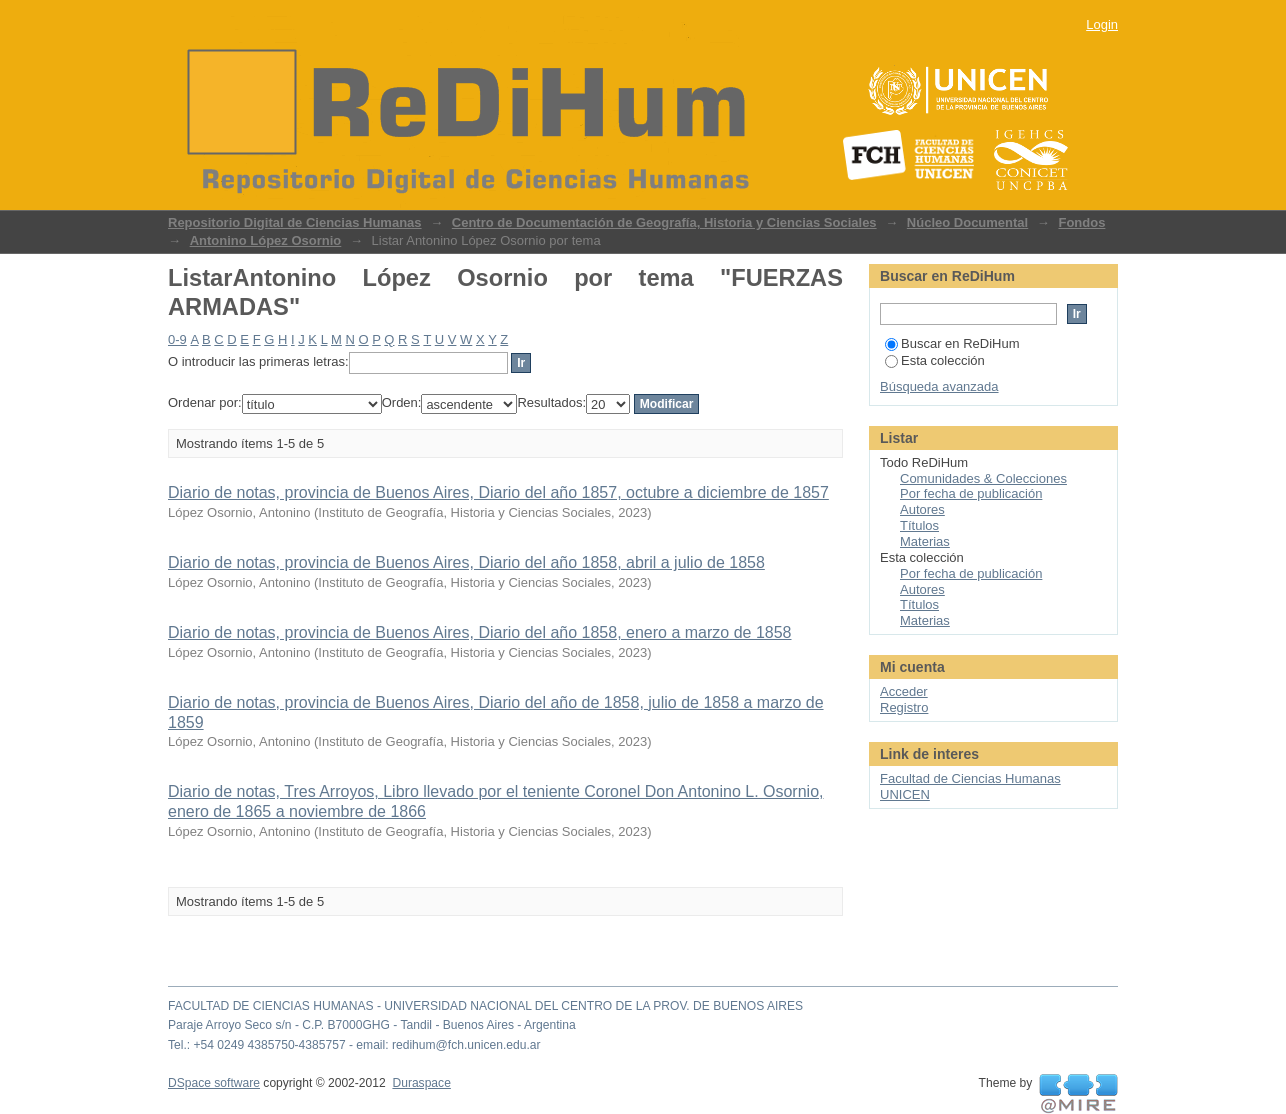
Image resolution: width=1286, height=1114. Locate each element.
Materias (925, 541)
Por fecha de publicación (971, 493)
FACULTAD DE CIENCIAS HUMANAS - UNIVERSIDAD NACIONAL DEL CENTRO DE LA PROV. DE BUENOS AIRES (485, 1006)
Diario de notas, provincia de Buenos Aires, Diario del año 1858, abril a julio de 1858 (466, 562)
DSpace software (214, 1083)
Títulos (919, 525)
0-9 (177, 339)
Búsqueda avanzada (939, 386)
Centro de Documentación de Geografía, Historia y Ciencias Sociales (664, 222)
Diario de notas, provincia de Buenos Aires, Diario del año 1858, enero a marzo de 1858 (480, 632)
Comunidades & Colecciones (983, 478)
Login (1102, 24)
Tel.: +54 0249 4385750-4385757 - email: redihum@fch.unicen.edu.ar (354, 1045)
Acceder (904, 691)
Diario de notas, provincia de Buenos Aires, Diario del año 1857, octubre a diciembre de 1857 (498, 492)
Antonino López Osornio (266, 240)
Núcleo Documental (967, 222)
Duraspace (421, 1083)
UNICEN (905, 794)
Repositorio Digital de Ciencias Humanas (295, 222)
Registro (904, 707)
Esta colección (935, 360)
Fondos (1081, 222)
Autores (922, 509)
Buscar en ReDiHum (952, 343)
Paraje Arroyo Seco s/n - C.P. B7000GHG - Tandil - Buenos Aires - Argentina (372, 1025)
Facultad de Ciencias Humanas (970, 778)
